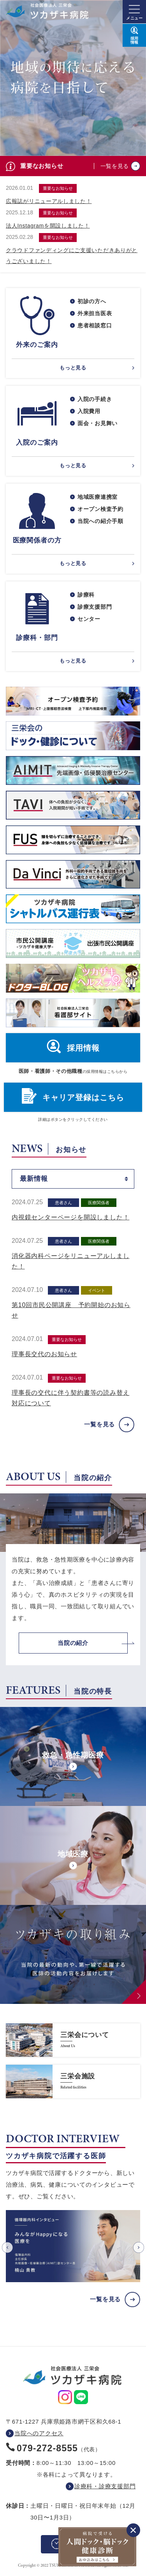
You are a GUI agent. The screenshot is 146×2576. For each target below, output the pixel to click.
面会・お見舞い (97, 423)
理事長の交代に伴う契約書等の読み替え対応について (70, 1397)
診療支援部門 (94, 607)
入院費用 (88, 411)
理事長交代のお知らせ (44, 1354)
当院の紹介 (73, 1643)
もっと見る (73, 368)
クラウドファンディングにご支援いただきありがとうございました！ (71, 255)
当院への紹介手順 (100, 521)
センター (88, 619)
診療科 (86, 595)
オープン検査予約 (100, 509)
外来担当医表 (94, 313)
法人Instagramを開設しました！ (48, 226)
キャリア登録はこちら (83, 1097)
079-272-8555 (47, 2448)
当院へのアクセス (38, 2433)
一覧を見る (114, 166)
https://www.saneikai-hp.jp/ (73, 2040)
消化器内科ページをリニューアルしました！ (70, 1261)
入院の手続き (94, 399)
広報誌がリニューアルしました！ (49, 201)
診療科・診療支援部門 (105, 2486)
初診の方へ (91, 301)
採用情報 (83, 1048)
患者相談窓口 (94, 325)
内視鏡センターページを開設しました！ (70, 1217)
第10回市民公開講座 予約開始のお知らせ (71, 1310)
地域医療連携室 (97, 497)
